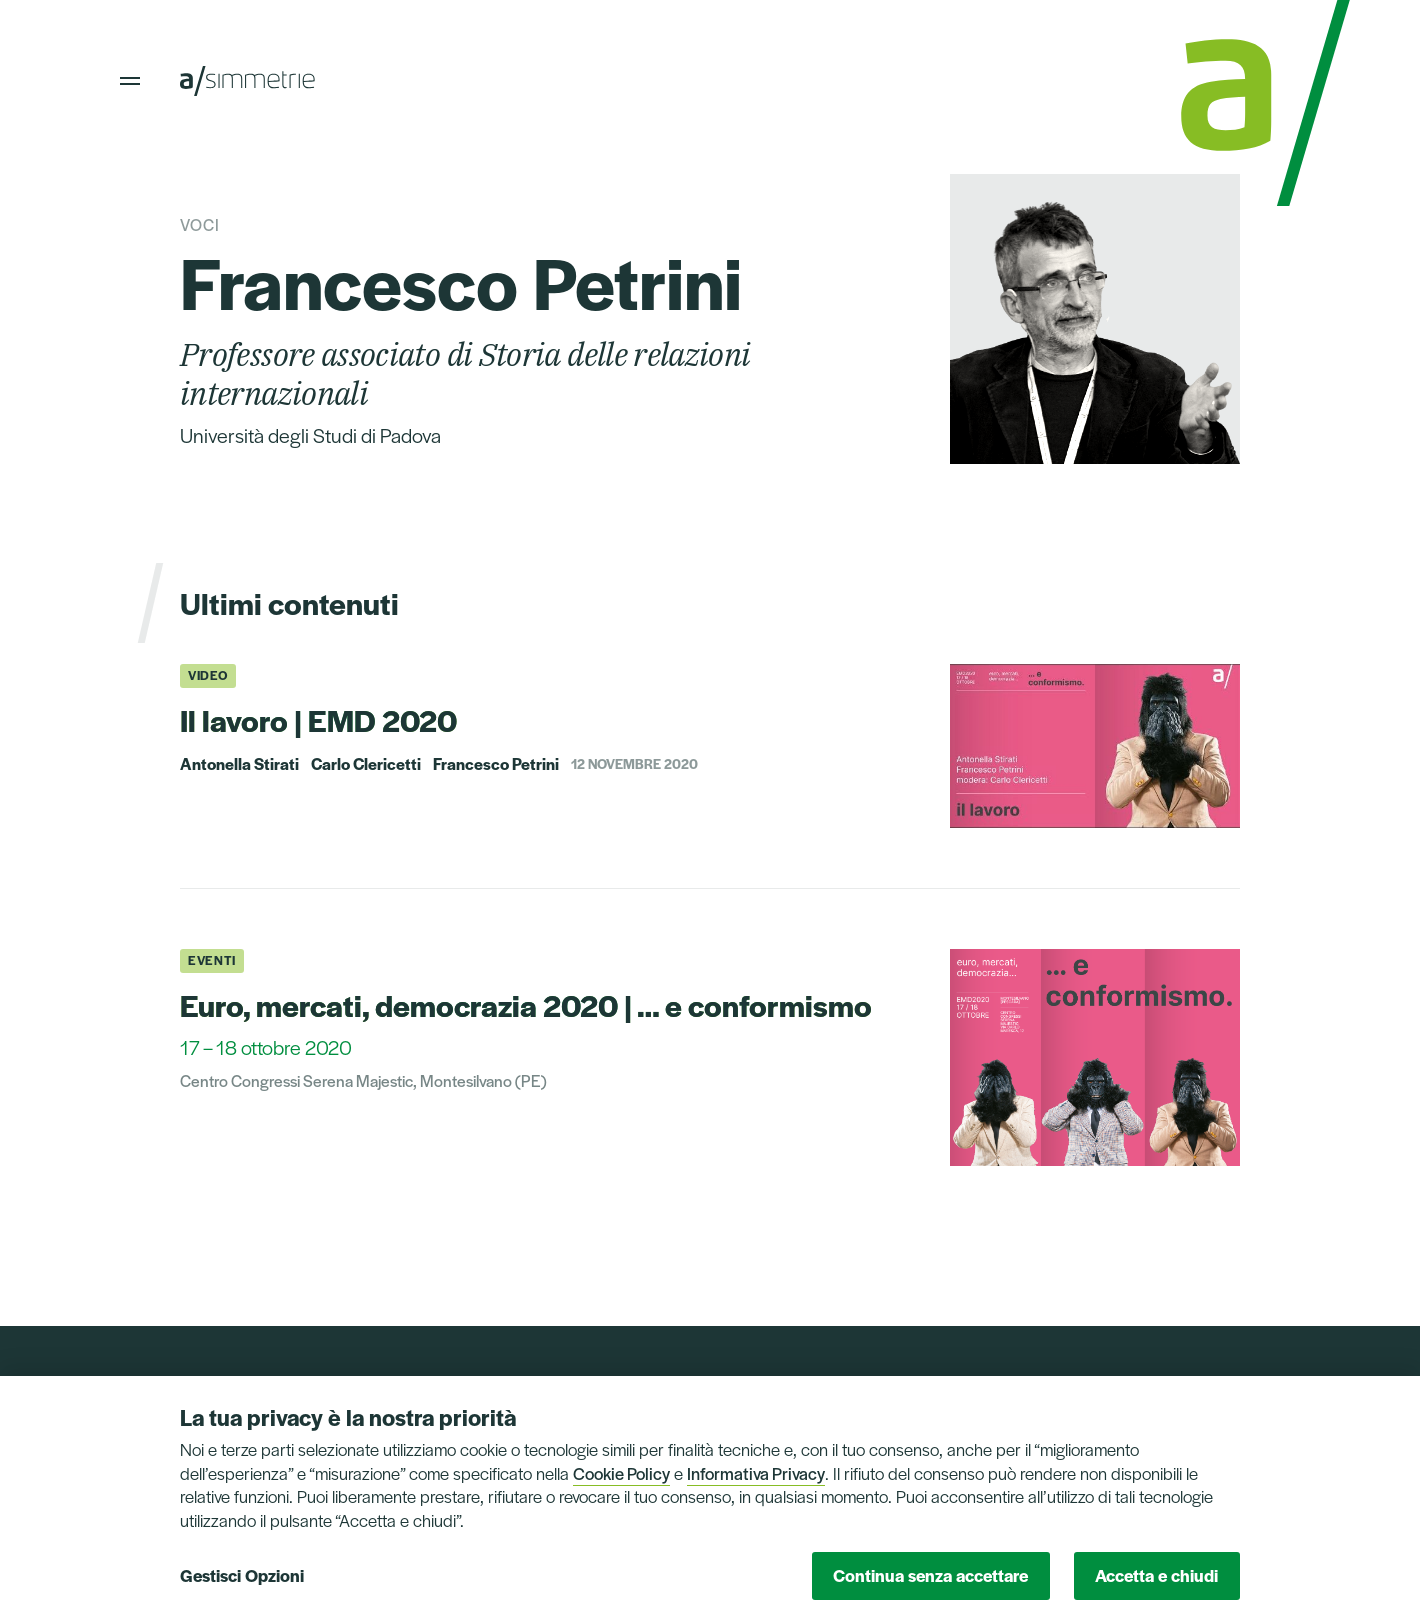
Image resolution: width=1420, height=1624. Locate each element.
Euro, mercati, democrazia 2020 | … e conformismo (526, 1004)
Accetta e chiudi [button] (1156, 1575)
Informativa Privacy (756, 1473)
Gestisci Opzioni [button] (242, 1575)
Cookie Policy (621, 1473)
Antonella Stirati (239, 764)
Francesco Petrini (496, 764)
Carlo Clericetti (366, 764)
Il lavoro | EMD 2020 (318, 719)
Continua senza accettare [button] (930, 1575)
